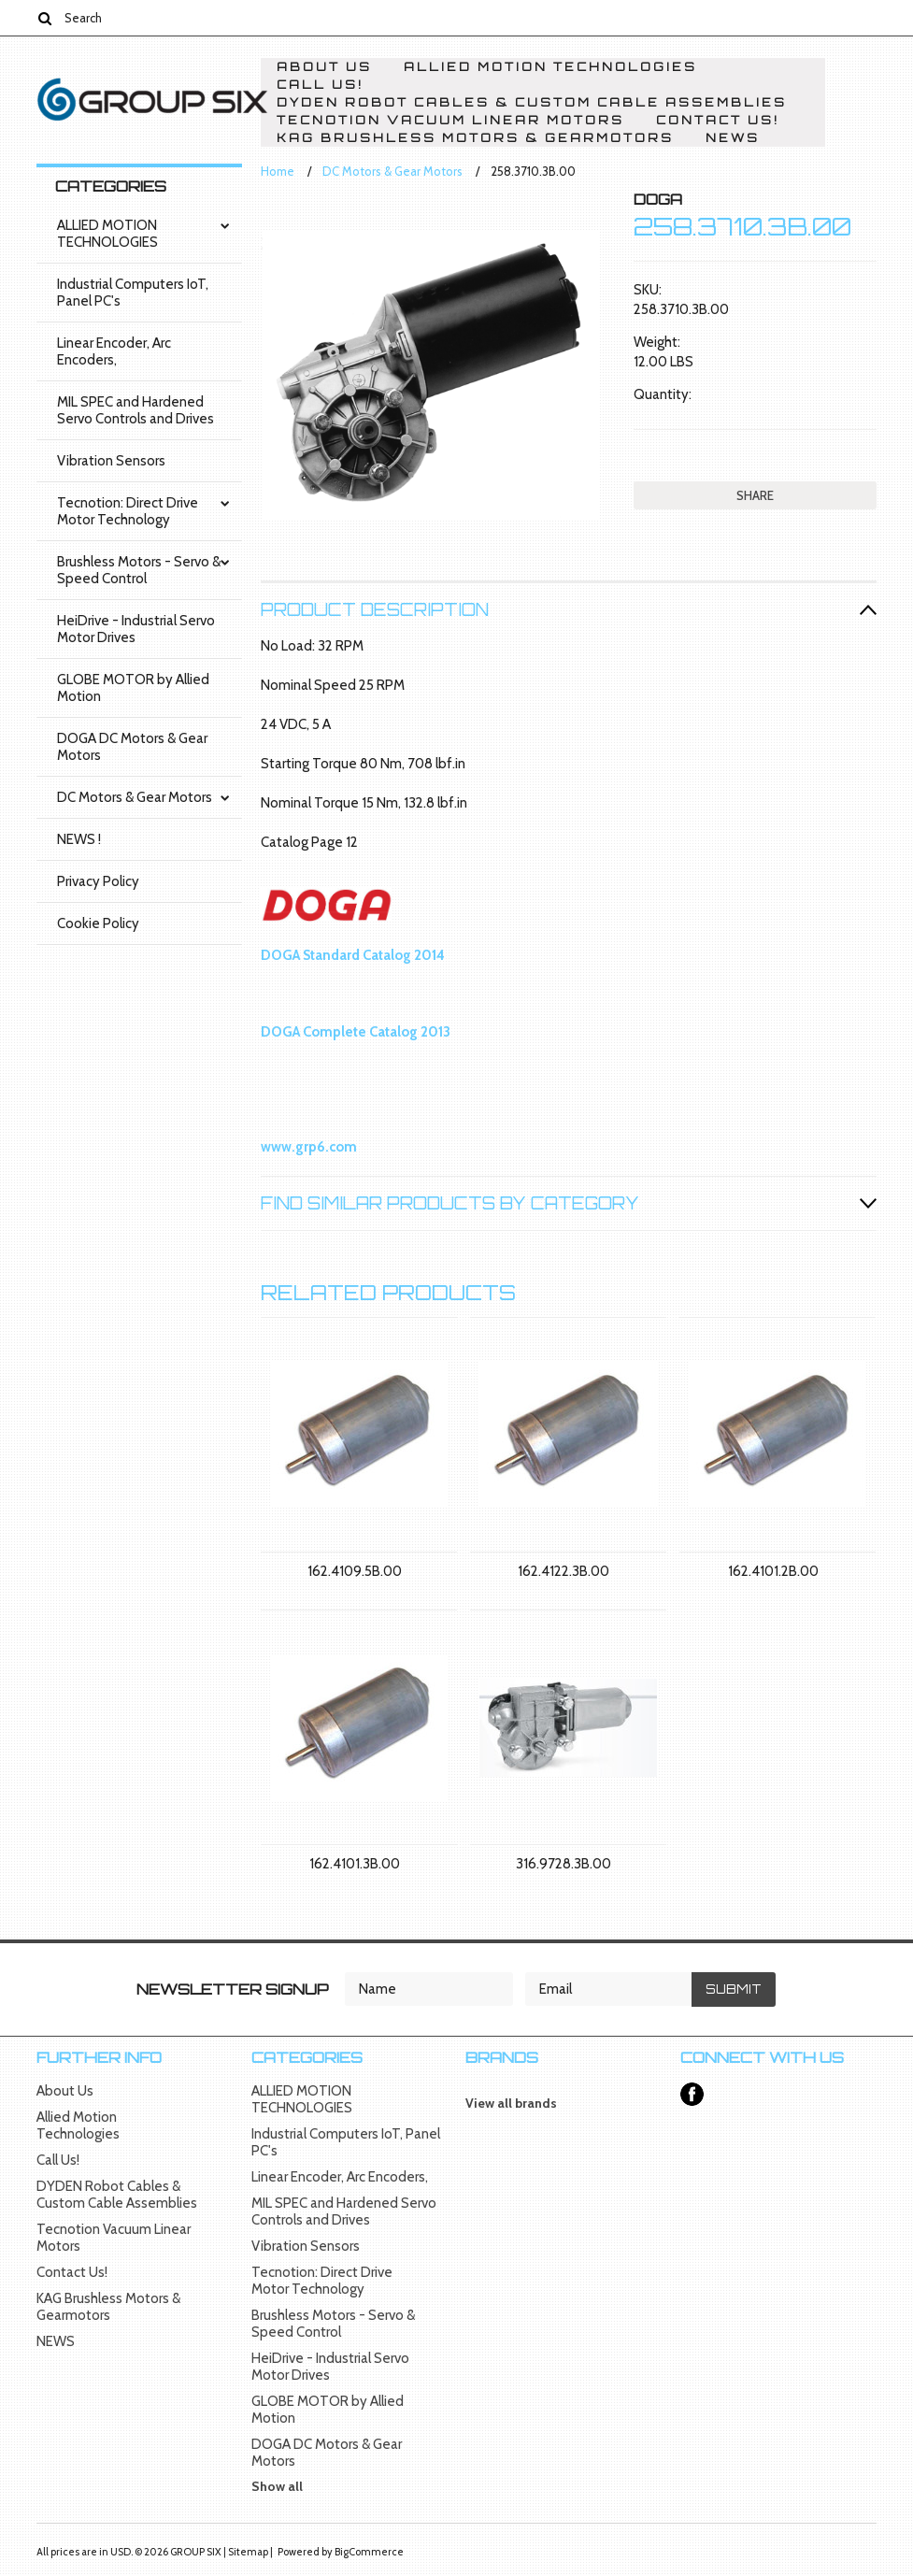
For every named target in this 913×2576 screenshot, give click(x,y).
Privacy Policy (98, 881)
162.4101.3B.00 (354, 1863)
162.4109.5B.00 (354, 1571)
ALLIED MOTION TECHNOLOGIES (107, 233)
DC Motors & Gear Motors (134, 797)
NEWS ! (79, 839)
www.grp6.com (309, 1146)
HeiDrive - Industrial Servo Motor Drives (136, 629)
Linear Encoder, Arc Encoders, (114, 351)
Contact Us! (717, 120)
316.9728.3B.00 (563, 1863)
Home (277, 171)
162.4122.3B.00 (563, 1571)
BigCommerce (369, 2551)
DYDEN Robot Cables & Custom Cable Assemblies (532, 102)
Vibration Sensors (111, 460)
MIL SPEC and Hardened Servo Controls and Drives (135, 410)
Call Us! (320, 85)
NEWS (733, 138)
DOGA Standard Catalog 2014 (353, 955)
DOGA (658, 199)
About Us (324, 67)
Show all (277, 2486)
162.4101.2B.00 (773, 1571)
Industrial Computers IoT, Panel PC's (132, 292)
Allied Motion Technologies (550, 67)
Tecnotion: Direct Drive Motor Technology (127, 511)
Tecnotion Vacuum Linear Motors (450, 120)
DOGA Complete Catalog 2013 (355, 1031)
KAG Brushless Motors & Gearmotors (475, 138)
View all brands (511, 2103)
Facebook (692, 2094)
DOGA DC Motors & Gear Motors (132, 747)
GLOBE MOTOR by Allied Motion (133, 688)
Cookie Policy (98, 923)
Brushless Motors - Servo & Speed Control (139, 570)
